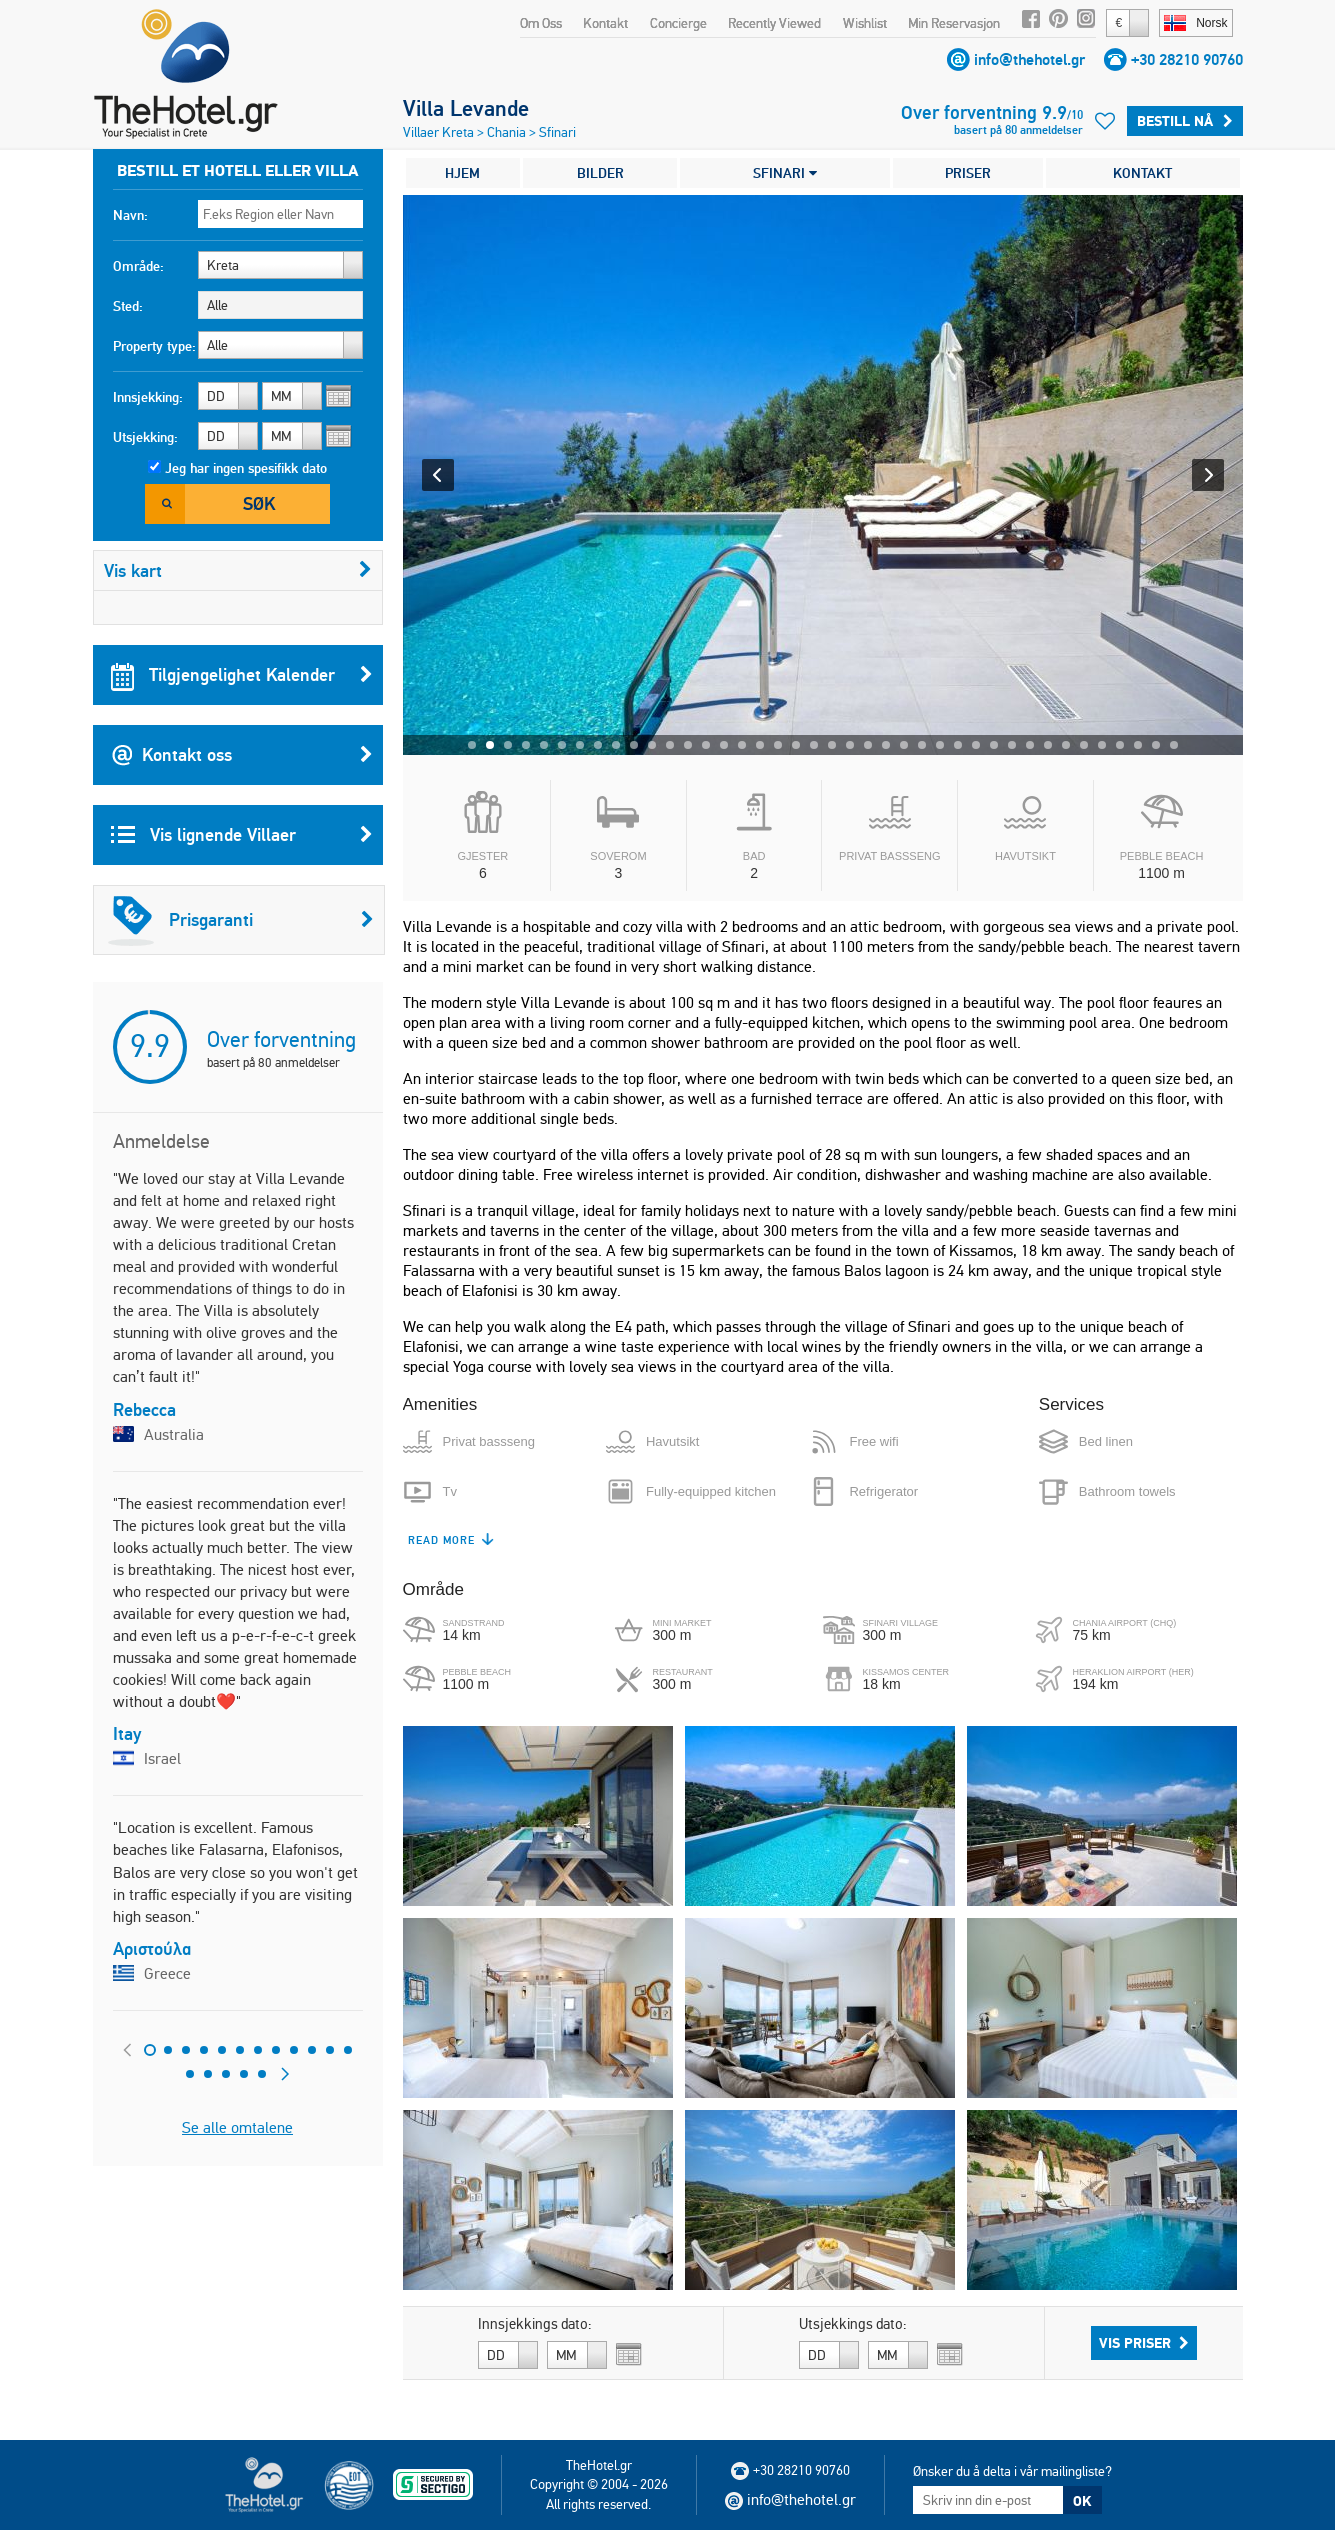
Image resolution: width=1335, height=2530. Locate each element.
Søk (259, 503)
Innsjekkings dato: (535, 2324)
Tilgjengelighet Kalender (242, 675)
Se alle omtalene (237, 2127)
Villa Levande (466, 108)
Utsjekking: (145, 437)
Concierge (678, 23)
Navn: (130, 215)
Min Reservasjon (954, 23)
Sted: (128, 306)
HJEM (462, 173)
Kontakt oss (242, 755)
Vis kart (238, 570)
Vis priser (1144, 2343)
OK (1082, 2501)
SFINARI (785, 173)
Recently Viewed (774, 23)
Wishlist (865, 23)
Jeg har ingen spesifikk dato (246, 468)
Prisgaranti (241, 920)
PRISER (968, 173)
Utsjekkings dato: (853, 2324)
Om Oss (541, 23)
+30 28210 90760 (1187, 59)
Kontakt (605, 23)
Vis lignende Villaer (242, 835)
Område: (138, 266)
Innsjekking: (148, 397)
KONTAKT (1142, 173)
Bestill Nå (1185, 121)
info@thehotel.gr (1029, 59)
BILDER (600, 173)
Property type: (154, 346)
